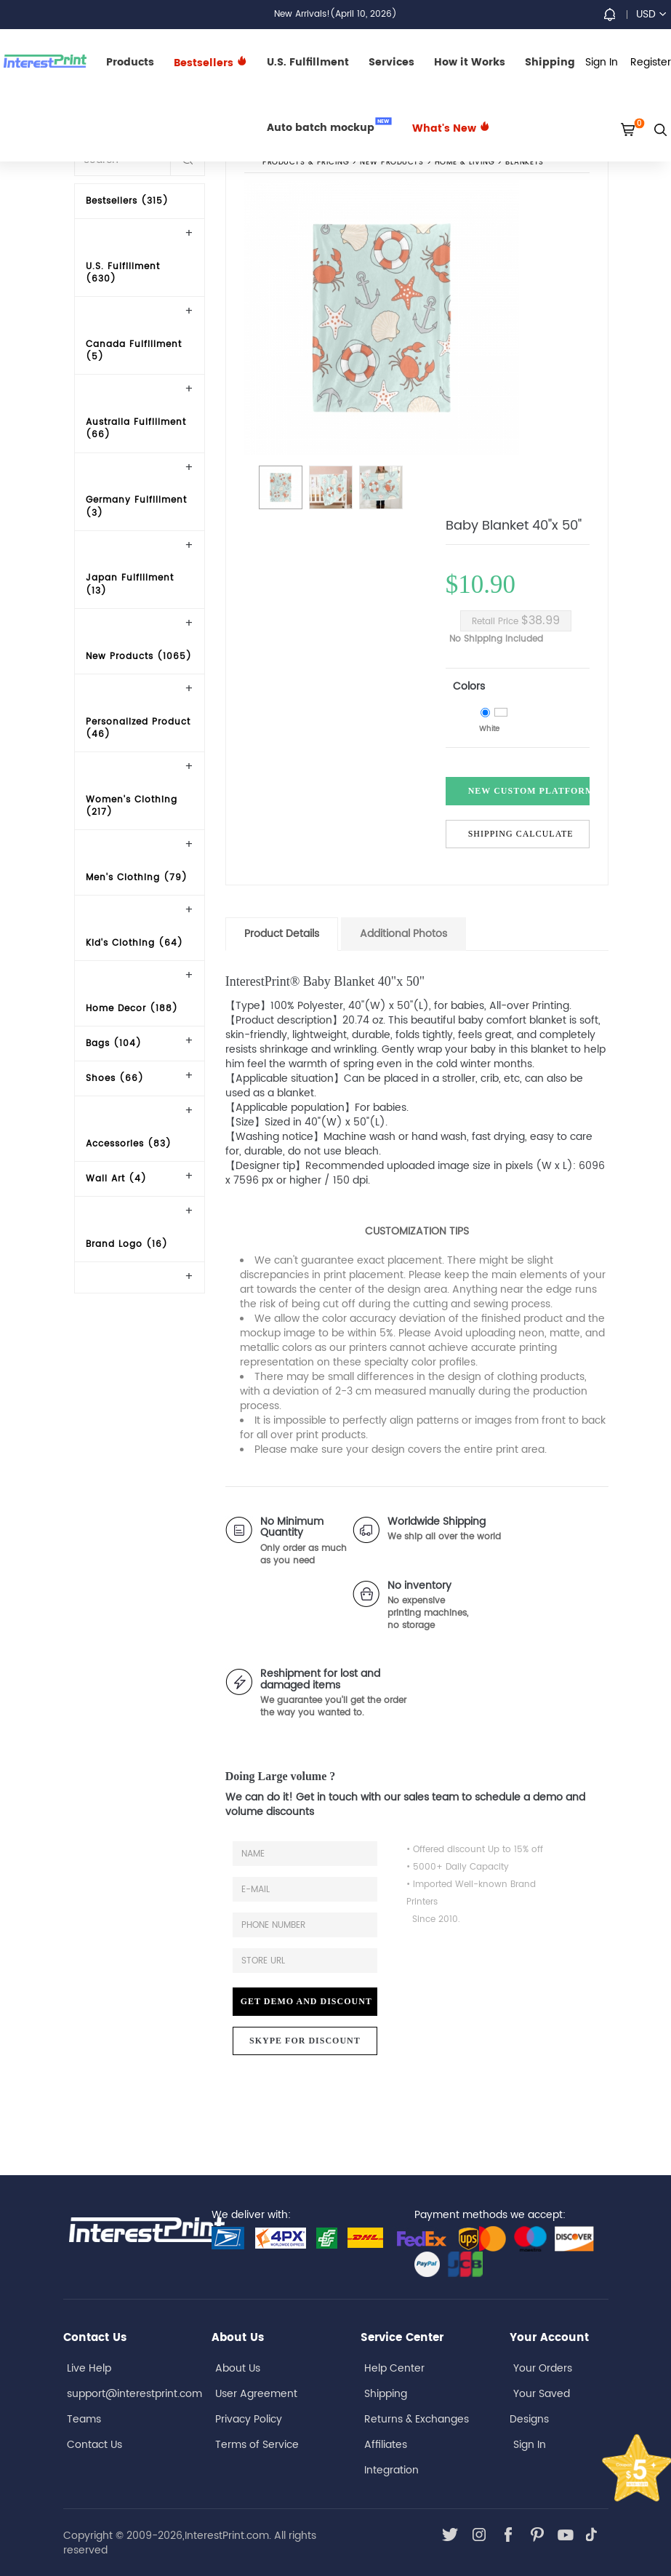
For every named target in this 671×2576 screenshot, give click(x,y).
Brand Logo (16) (127, 1244)
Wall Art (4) (116, 1179)
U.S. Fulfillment (308, 62)
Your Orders (542, 2368)
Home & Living (464, 163)
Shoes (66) (115, 1078)
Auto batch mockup (329, 126)
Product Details (281, 933)
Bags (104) (114, 1043)
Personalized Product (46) (138, 728)
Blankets (524, 163)
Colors (469, 686)
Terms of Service (257, 2444)
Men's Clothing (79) (137, 878)
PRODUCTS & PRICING (305, 163)
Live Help (89, 2368)
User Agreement (256, 2393)
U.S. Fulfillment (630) (123, 273)
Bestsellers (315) (127, 201)
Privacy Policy (248, 2419)
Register (650, 62)
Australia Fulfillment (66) (136, 428)
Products (130, 62)
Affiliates (385, 2444)
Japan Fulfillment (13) (130, 584)
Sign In (529, 2444)
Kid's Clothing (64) (134, 943)
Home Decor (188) (132, 1009)
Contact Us (94, 2444)
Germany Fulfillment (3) (136, 506)
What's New (451, 128)
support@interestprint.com (134, 2393)
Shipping (550, 62)
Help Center (394, 2368)
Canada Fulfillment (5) (134, 351)
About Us (237, 2368)
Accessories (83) (129, 1144)
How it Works (469, 62)
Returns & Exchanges (416, 2419)
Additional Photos (403, 933)
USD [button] (651, 14)
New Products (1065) (139, 656)
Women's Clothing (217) (131, 806)
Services (391, 62)
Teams (84, 2419)
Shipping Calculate (521, 834)
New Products (391, 163)
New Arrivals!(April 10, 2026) (335, 14)
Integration (391, 2470)
